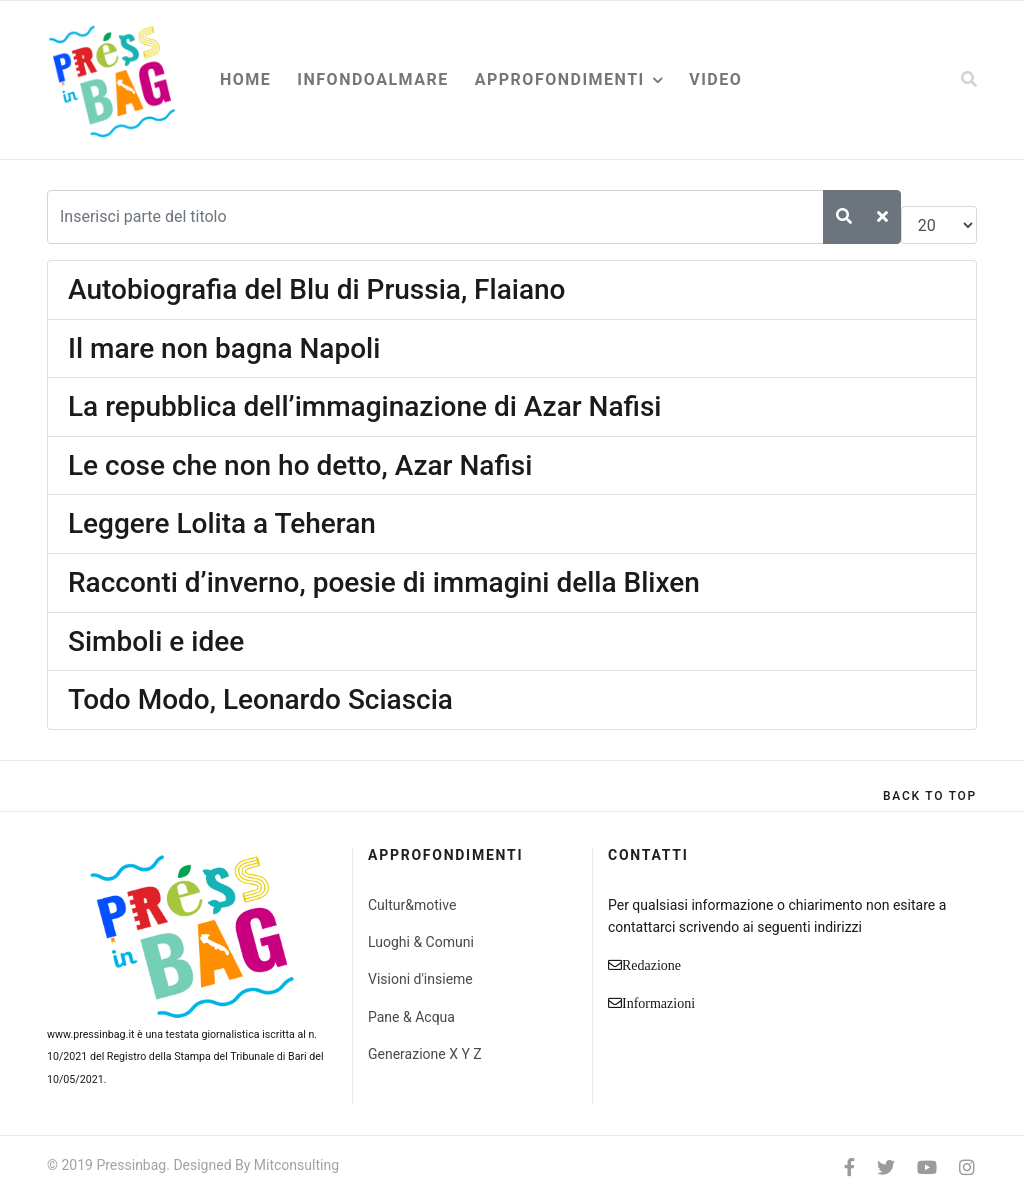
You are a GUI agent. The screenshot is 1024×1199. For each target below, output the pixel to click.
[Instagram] (967, 1167)
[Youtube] (927, 1167)
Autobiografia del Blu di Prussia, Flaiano (316, 289)
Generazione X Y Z (425, 1054)
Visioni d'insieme (420, 979)
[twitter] (886, 1167)
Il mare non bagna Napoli (224, 348)
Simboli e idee (156, 641)
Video (715, 79)
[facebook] (849, 1167)
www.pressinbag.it (90, 1034)
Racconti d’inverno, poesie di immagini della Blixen (384, 582)
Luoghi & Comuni (421, 942)
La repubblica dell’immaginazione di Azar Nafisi (364, 406)
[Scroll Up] (930, 796)
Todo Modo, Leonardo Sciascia (260, 699)
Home (245, 79)
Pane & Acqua (411, 1017)
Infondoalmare (372, 79)
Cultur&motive (412, 905)
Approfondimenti (560, 79)
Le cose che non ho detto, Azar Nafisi (300, 465)
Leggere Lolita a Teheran (222, 523)
